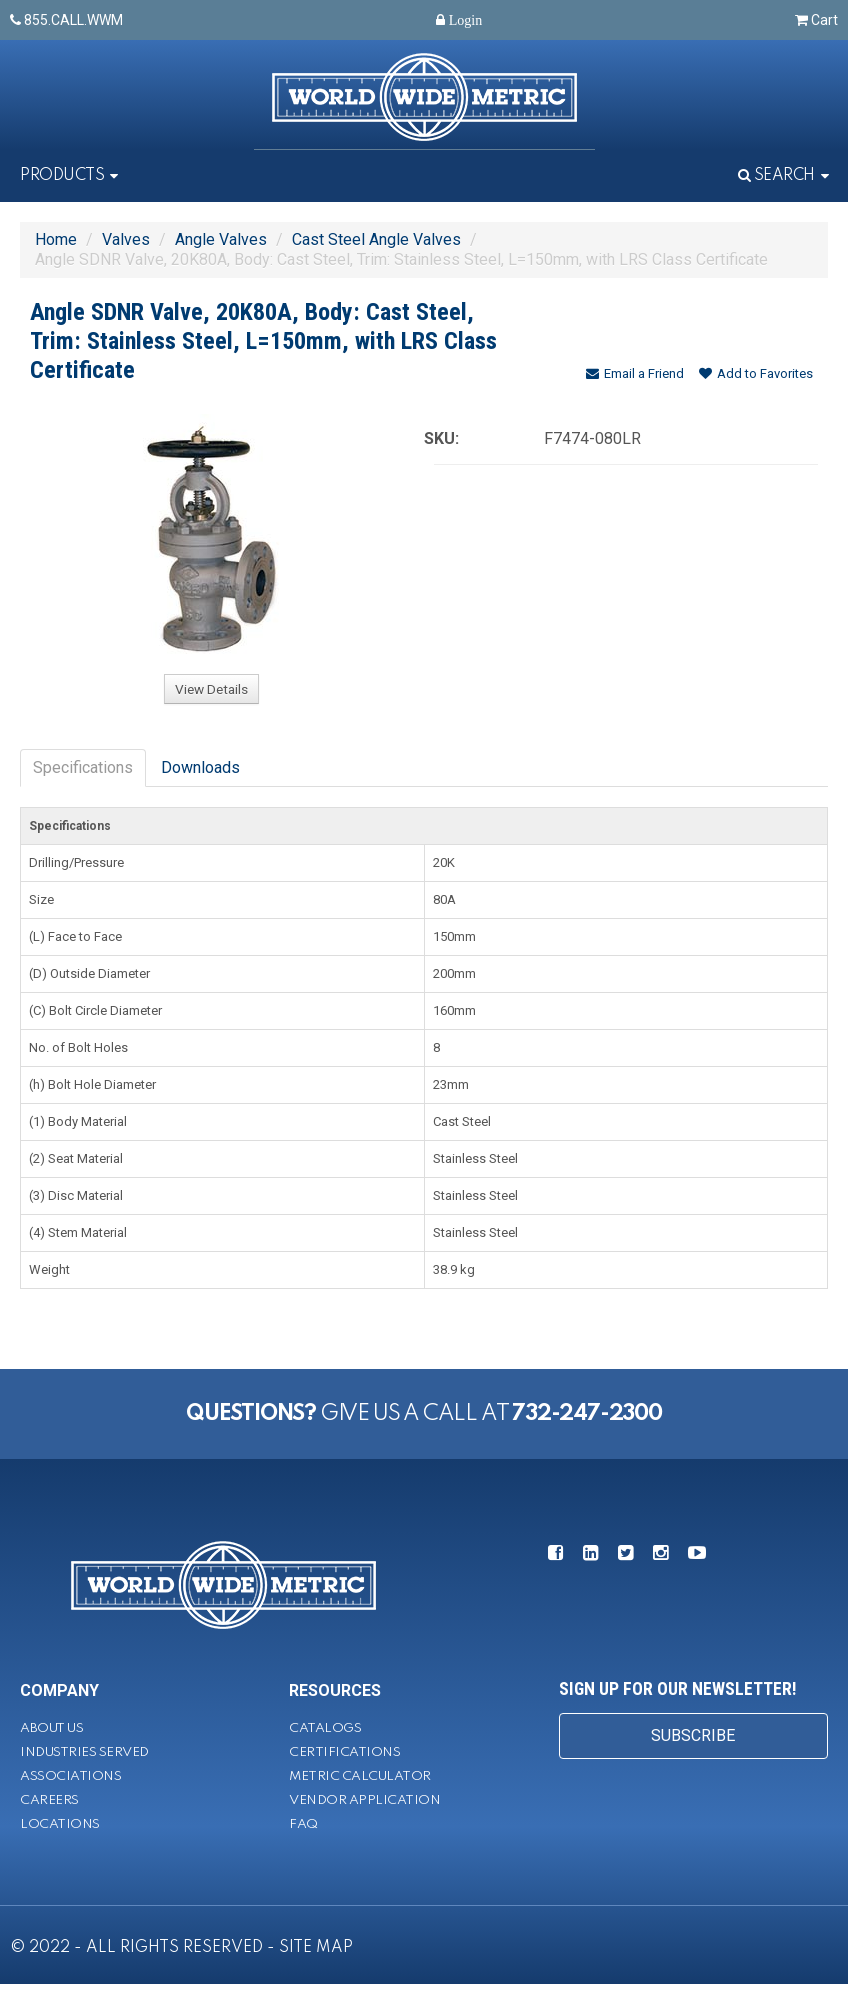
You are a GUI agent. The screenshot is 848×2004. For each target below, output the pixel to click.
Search (776, 176)
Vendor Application (364, 1800)
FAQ (303, 1824)
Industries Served (84, 1752)
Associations (70, 1776)
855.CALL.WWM (66, 20)
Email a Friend (635, 373)
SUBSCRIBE (693, 1735)
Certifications (344, 1752)
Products (62, 176)
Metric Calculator (360, 1776)
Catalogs (325, 1728)
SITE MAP (316, 1948)
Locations (60, 1824)
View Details (211, 689)
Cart (816, 20)
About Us (51, 1728)
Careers (49, 1800)
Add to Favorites (756, 373)
